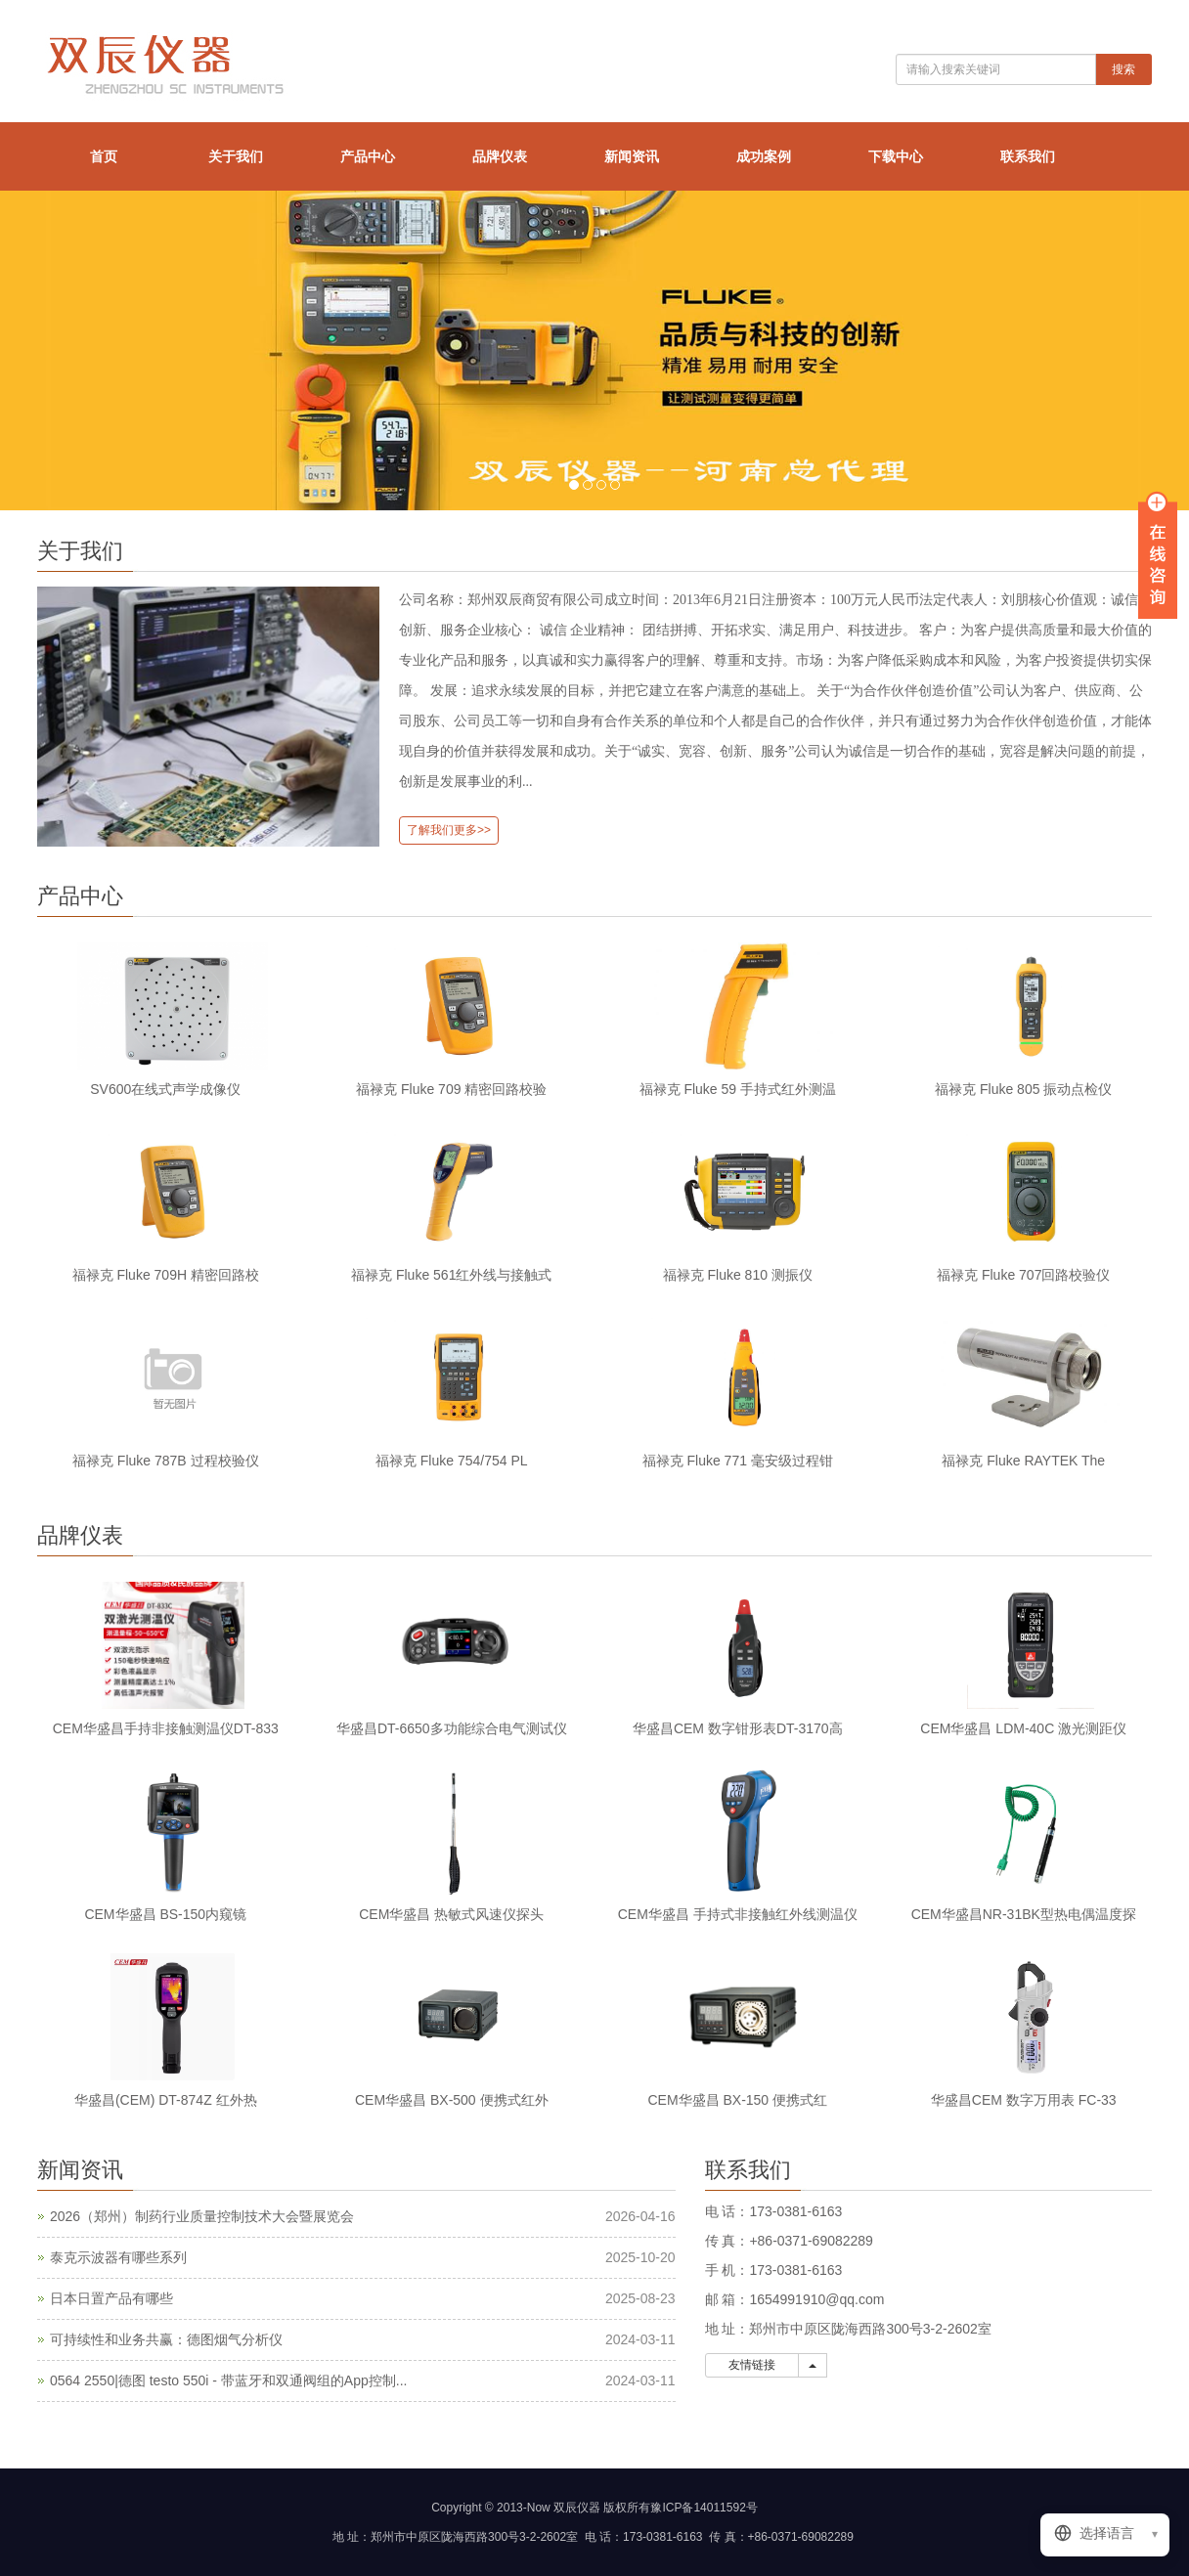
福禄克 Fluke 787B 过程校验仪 (165, 1460)
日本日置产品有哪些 (111, 2298)
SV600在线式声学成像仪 (165, 1089)
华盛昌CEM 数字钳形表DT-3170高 (738, 1728)
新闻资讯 (631, 156)
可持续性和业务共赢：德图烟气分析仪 (166, 2339)
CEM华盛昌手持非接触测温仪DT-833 (166, 1728)
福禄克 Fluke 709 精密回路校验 (451, 1089)
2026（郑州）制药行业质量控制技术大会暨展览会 (202, 2216)
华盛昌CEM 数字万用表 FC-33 (1024, 2100)
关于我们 (235, 156)
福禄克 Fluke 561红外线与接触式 (451, 1275)
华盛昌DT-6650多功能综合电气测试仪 (451, 1728)
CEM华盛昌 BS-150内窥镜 (165, 1914)
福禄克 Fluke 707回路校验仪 (1023, 1275)
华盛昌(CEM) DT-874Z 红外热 (165, 2100)
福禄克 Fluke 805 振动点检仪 (1023, 1089)
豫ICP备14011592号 (703, 2507)
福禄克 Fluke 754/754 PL (451, 1460)
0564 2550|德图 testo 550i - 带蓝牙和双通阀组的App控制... (228, 2380)
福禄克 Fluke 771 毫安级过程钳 (737, 1460)
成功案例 (763, 156)
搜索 (1123, 69)
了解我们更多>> (449, 830)
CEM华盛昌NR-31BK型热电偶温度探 (1023, 1914)
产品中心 (367, 156)
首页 (103, 156)
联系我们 (1027, 156)
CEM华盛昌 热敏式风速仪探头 (451, 1914)
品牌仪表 (499, 156)
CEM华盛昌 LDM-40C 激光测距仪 (1023, 1728)
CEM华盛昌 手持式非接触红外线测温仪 (738, 1914)
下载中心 (895, 156)
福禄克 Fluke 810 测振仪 (738, 1275)
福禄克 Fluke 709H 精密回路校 (165, 1275)
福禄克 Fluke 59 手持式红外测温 (737, 1089)
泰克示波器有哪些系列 (118, 2257)
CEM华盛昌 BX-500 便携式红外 (452, 2100)
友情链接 (752, 2365)
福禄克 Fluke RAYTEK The (1023, 1460)
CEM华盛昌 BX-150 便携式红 (737, 2100)
